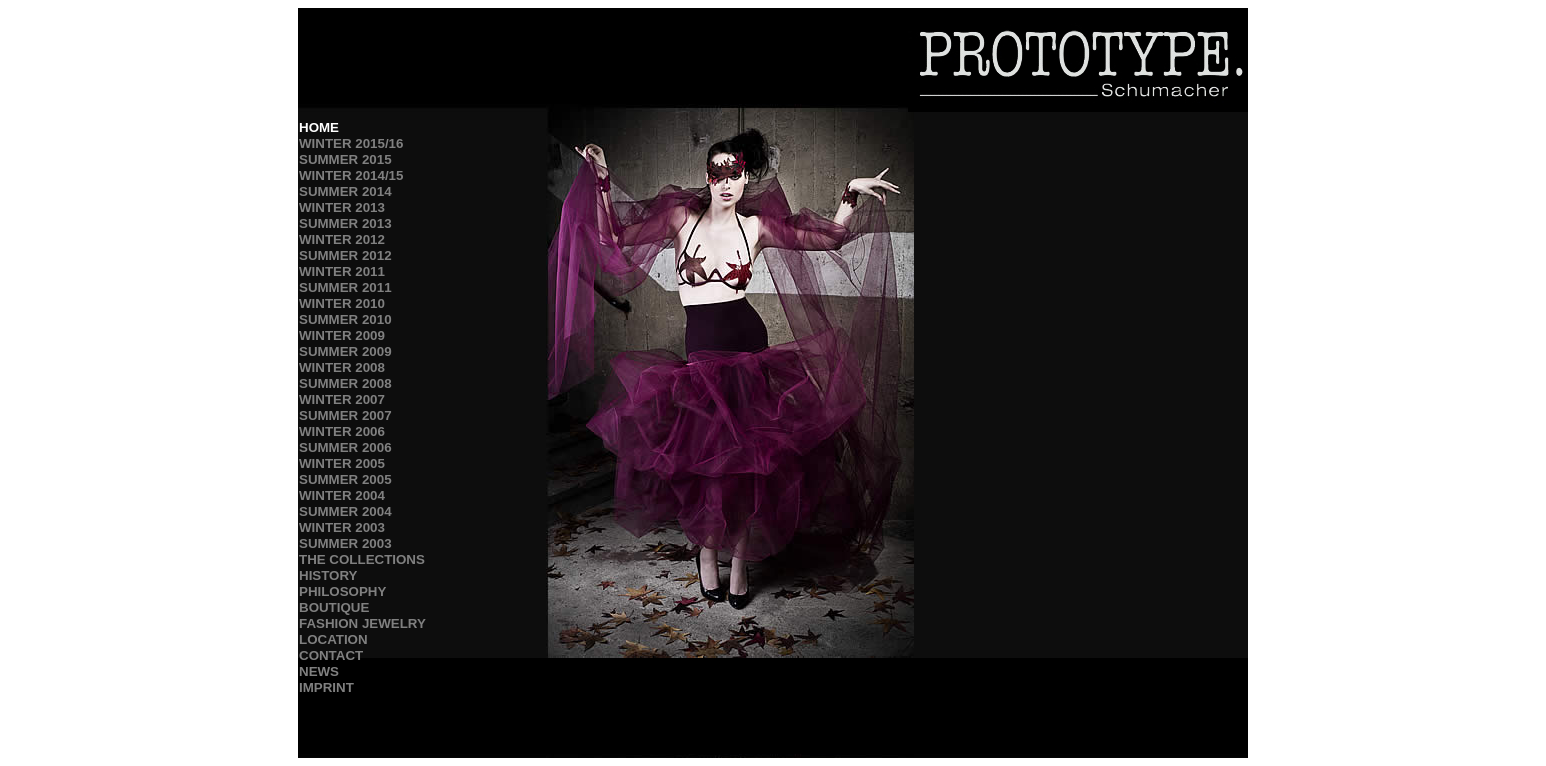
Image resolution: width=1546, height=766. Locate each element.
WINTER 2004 (342, 495)
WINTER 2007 (342, 399)
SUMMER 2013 (345, 223)
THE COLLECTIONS (362, 559)
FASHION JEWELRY (362, 623)
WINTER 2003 (342, 527)
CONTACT (331, 655)
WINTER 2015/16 (351, 143)
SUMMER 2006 (345, 447)
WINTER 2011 (342, 271)
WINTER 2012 (342, 239)
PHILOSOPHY (342, 591)
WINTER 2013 (342, 207)
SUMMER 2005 (345, 479)
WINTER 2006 (342, 431)
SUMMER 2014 (345, 191)
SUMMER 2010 (345, 319)
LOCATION (333, 639)
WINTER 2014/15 (351, 175)
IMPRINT (326, 687)
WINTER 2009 (342, 335)
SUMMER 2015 (345, 159)
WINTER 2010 (342, 303)
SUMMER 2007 (345, 415)
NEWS (319, 671)
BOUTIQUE (334, 607)
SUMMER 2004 (345, 511)
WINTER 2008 (342, 367)
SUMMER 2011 (345, 287)
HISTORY (328, 575)
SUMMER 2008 (345, 383)
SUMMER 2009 (345, 351)
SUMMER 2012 (345, 255)
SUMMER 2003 (345, 543)
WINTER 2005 (342, 463)
